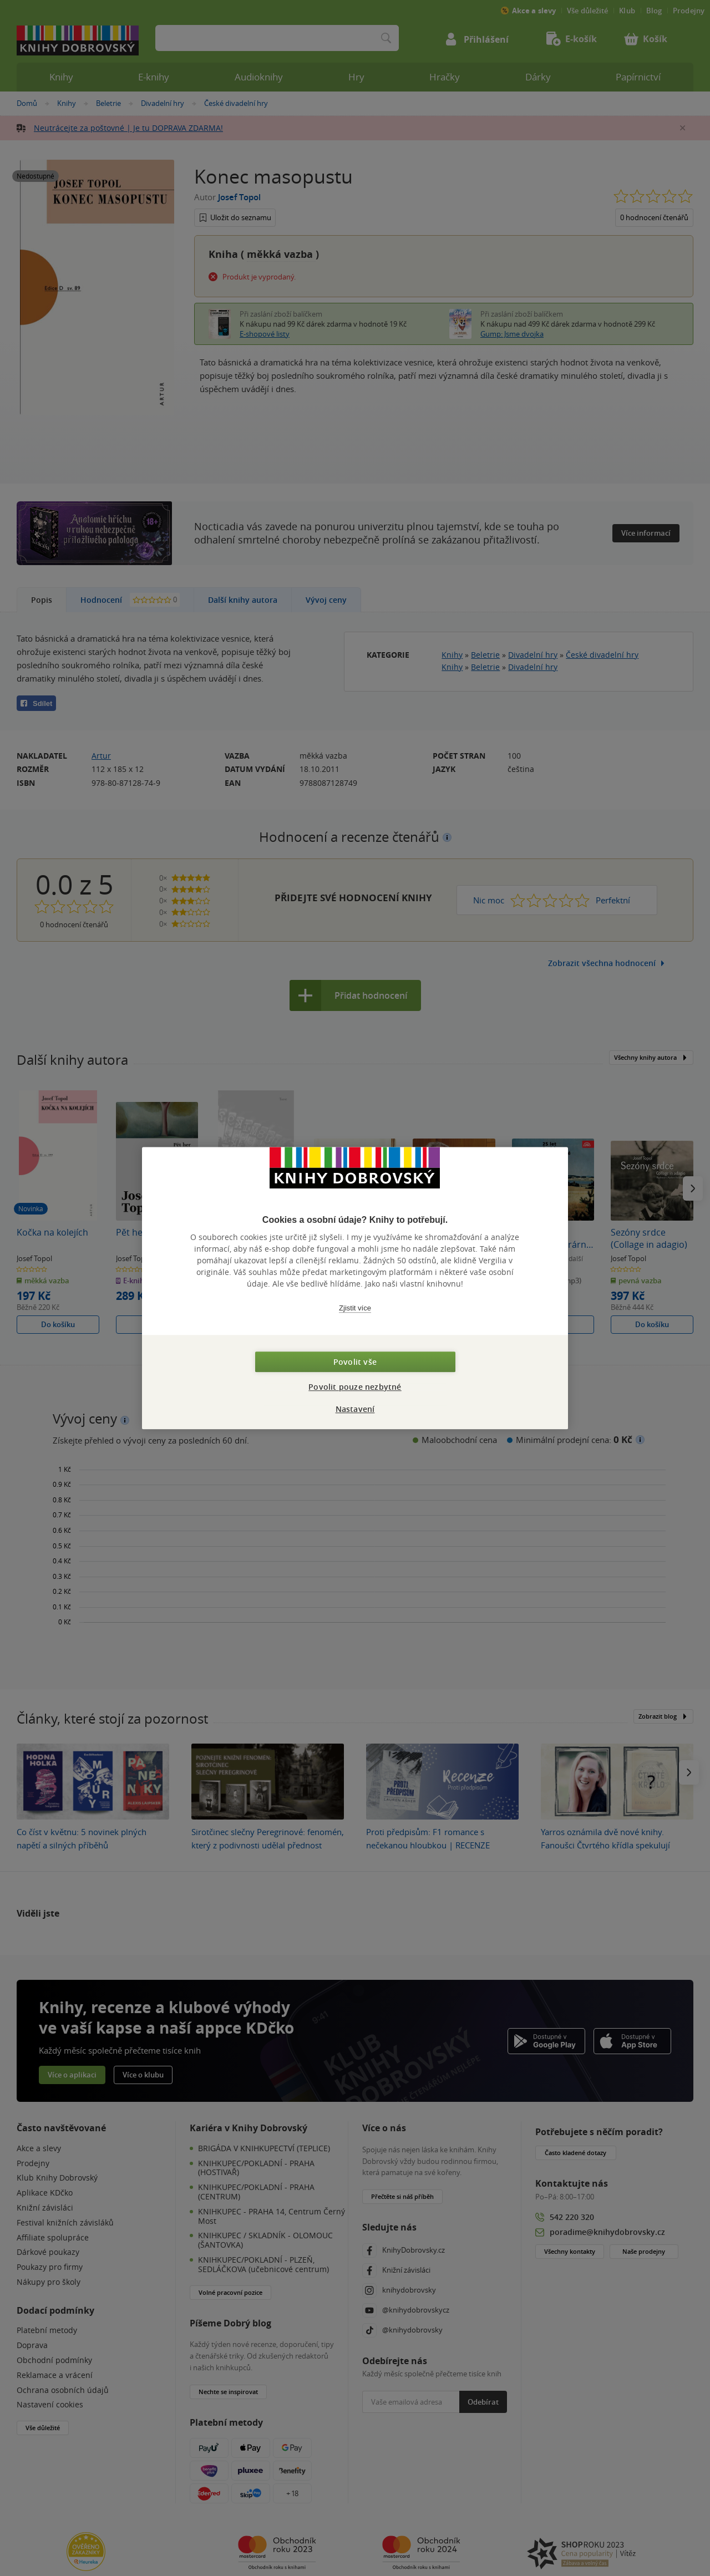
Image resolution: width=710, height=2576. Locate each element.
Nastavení (355, 1409)
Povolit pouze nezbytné (354, 1386)
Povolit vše (355, 1361)
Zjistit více (355, 1308)
